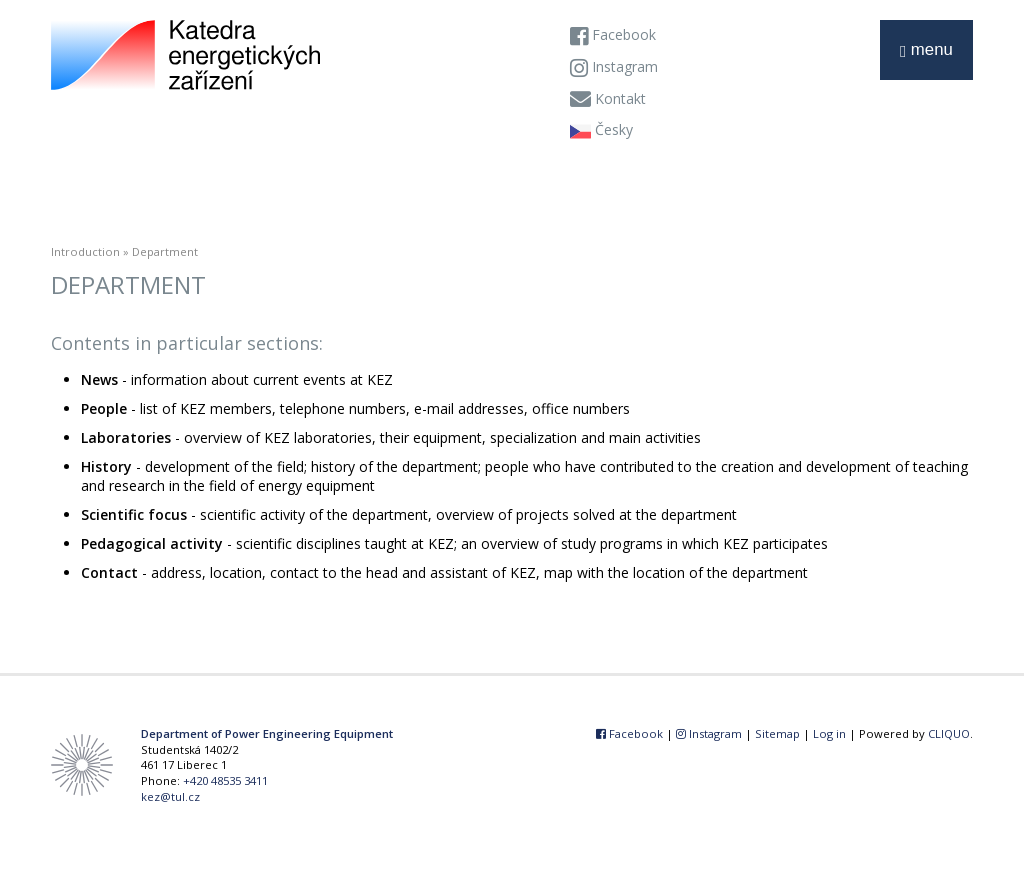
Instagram (614, 68)
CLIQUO (949, 733)
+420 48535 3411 (225, 780)
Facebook (613, 36)
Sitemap (777, 733)
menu (926, 50)
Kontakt (608, 100)
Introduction (85, 251)
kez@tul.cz (170, 796)
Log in (829, 733)
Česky (601, 131)
